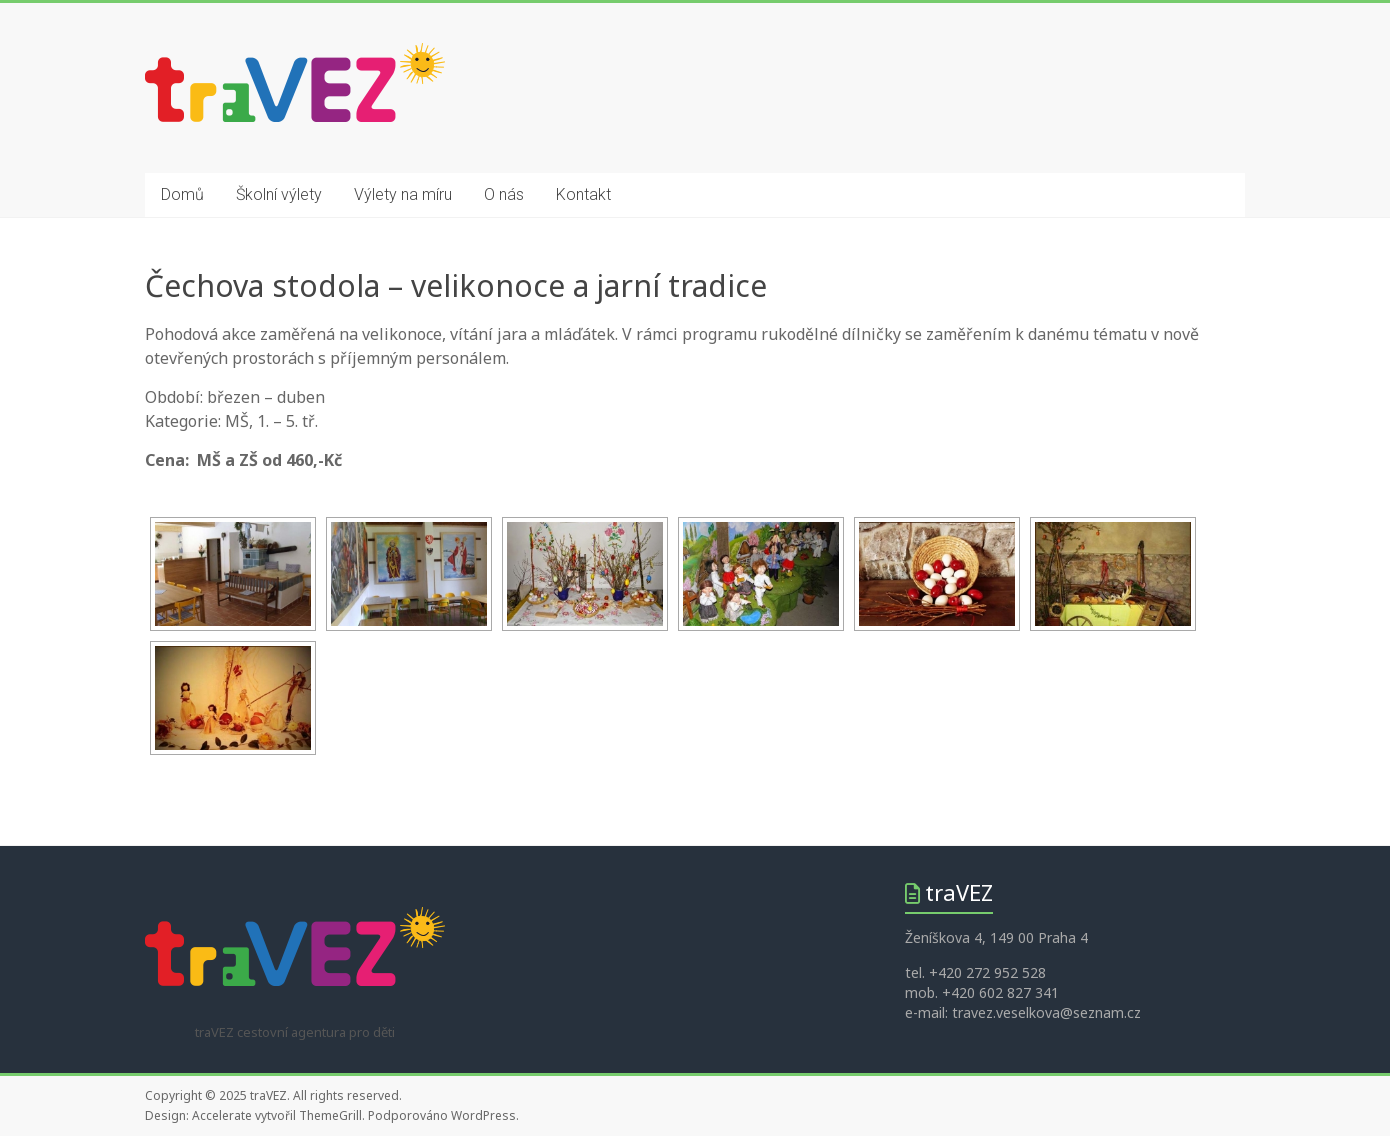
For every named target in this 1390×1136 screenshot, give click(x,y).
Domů (182, 194)
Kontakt (583, 194)
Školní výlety (279, 194)
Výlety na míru (403, 194)
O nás (504, 194)
